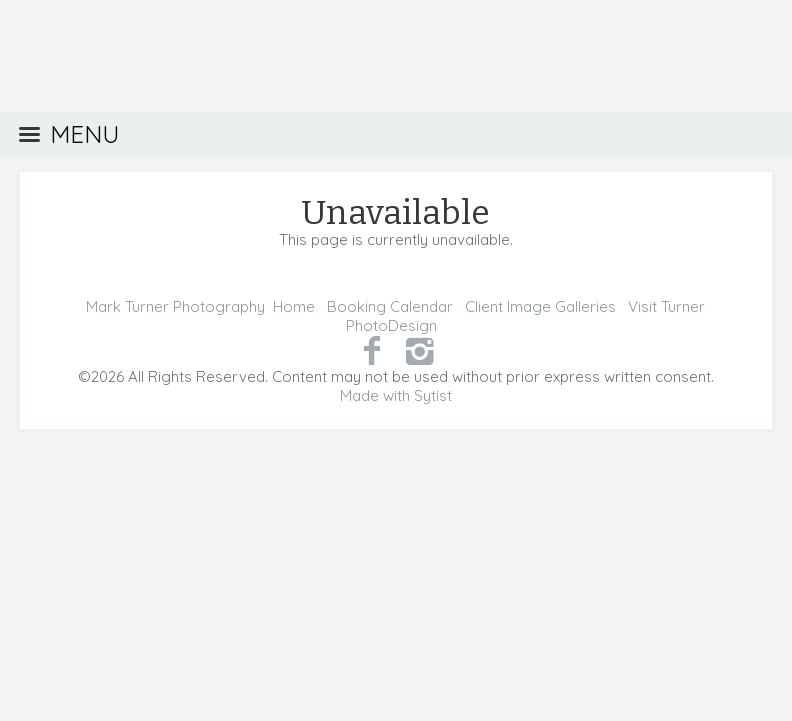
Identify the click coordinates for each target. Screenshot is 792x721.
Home (294, 306)
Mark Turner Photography (175, 306)
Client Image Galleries (540, 306)
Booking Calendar (390, 306)
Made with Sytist (396, 395)
